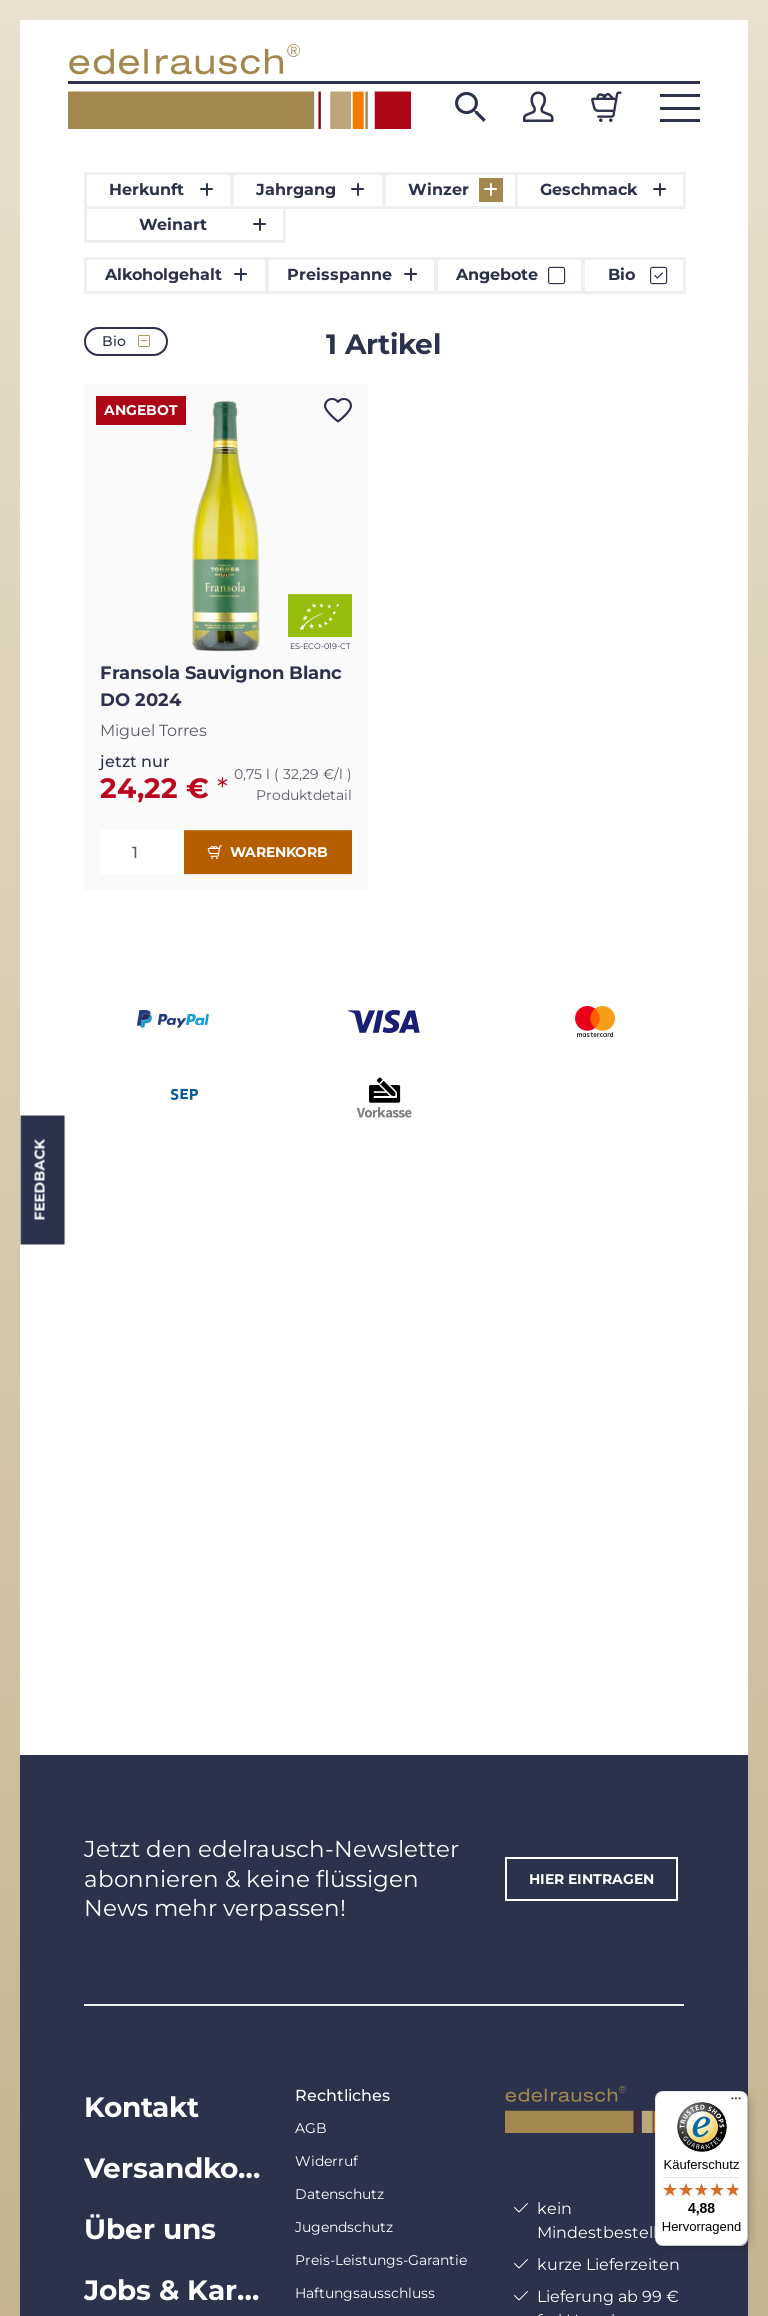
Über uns (150, 2229)
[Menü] (736, 2103)
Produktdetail (304, 795)
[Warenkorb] (606, 107)
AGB (311, 2128)
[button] (470, 107)
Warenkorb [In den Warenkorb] (268, 852)
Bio (126, 341)
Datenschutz (339, 2194)
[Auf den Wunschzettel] (338, 410)
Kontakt (141, 2107)
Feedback (39, 1180)
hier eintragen (591, 1879)
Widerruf (326, 2161)
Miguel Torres (153, 730)
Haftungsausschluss (365, 2293)
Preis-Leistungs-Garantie (381, 2260)
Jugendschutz (344, 2227)
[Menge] (142, 852)
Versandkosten (173, 2168)
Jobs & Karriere (173, 2290)
